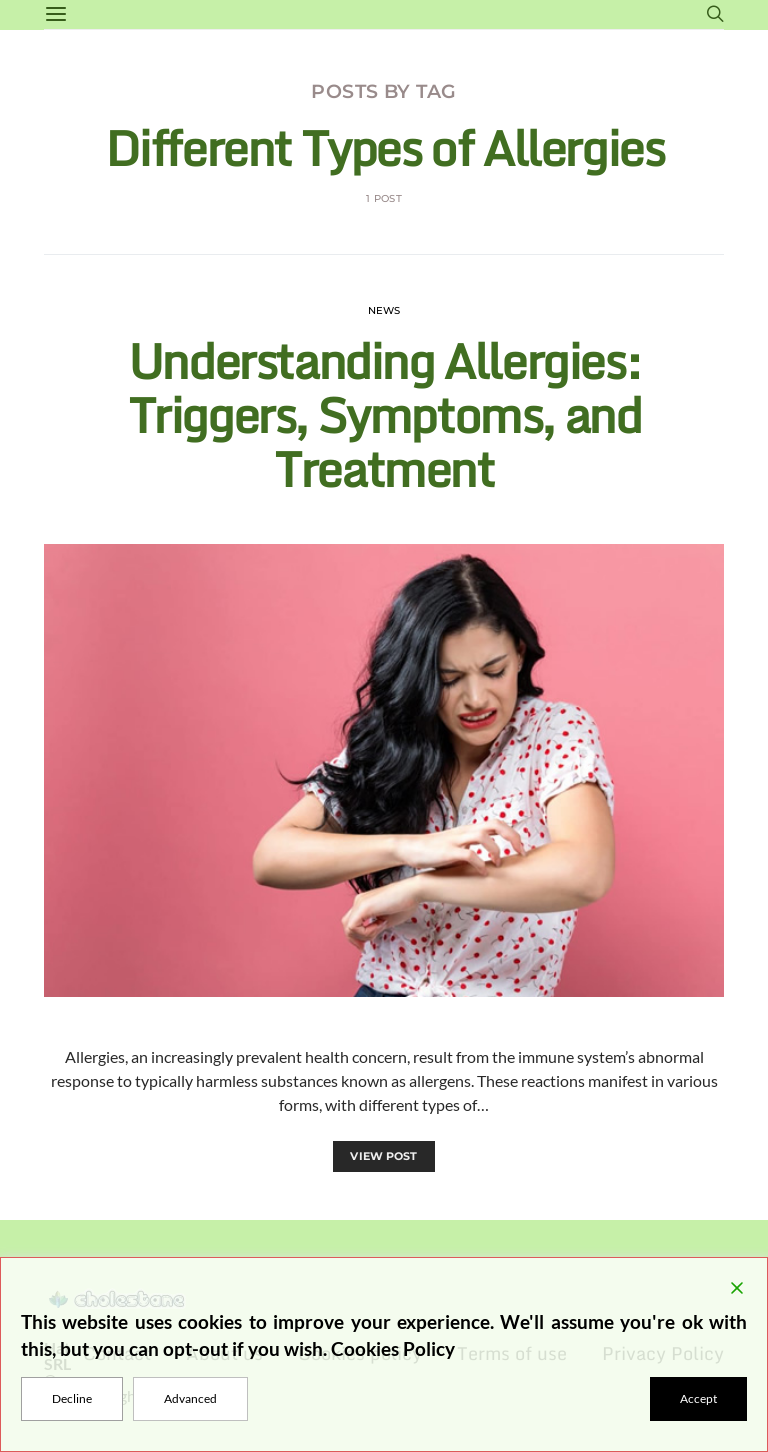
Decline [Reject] (72, 1398)
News (384, 310)
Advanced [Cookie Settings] (190, 1398)
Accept (698, 1398)
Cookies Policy (393, 1348)
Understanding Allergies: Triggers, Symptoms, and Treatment (384, 414)
